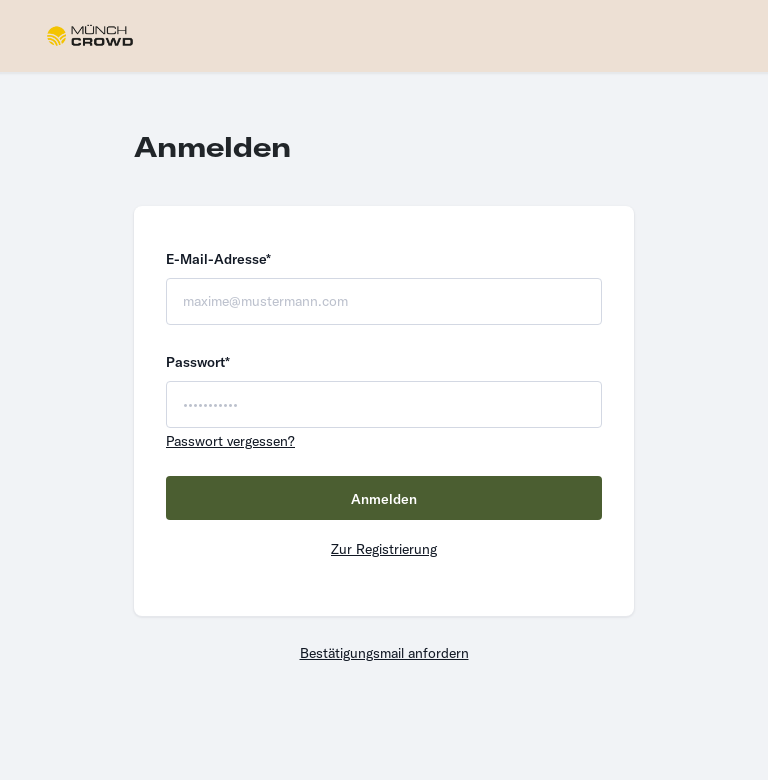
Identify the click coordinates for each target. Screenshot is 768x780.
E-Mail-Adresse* (218, 259)
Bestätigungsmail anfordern (384, 653)
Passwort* (198, 362)
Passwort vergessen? (230, 441)
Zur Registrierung (384, 549)
